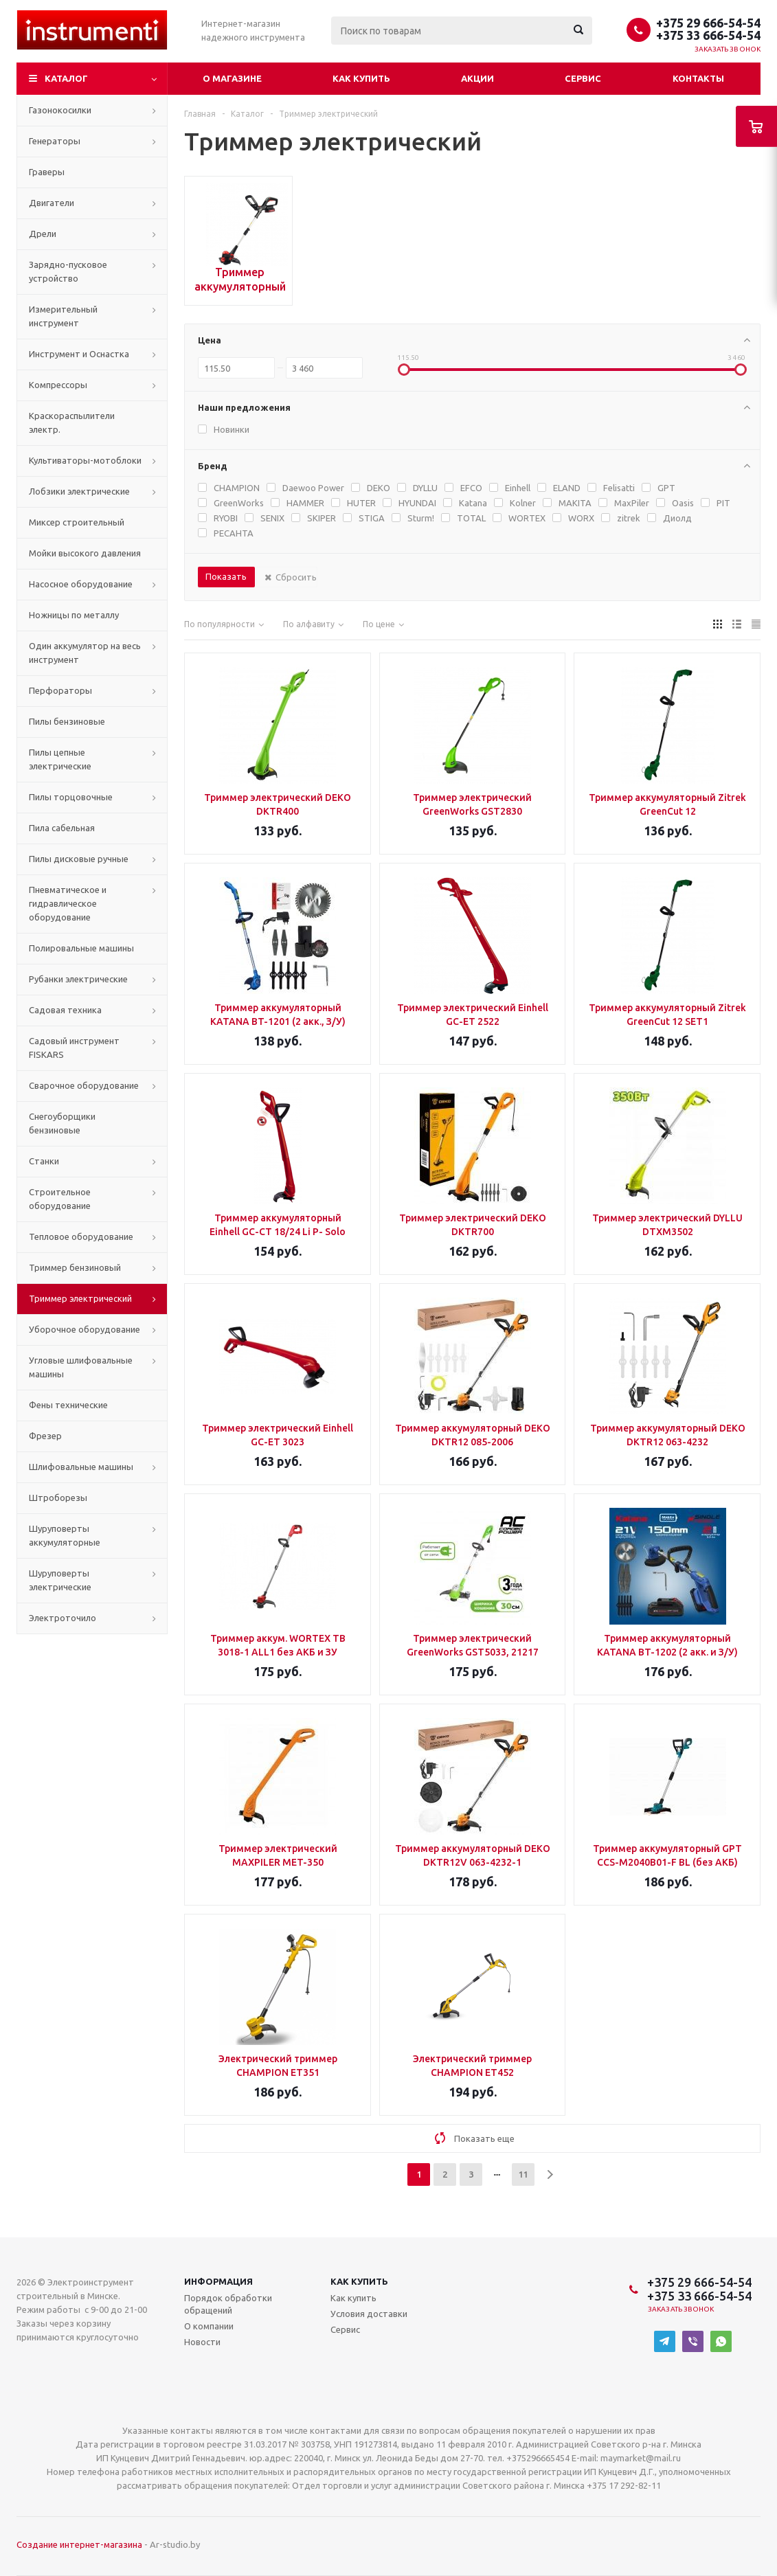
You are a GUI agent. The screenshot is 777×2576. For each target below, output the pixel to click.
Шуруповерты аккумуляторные (64, 1535)
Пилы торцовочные (71, 797)
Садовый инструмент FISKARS (74, 1047)
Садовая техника (65, 1010)
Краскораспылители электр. (72, 422)
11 (523, 2174)
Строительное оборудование (60, 1198)
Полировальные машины (81, 948)
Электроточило (62, 1618)
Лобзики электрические (79, 491)
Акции (477, 78)
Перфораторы (60, 690)
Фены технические (68, 1405)
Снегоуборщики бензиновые (62, 1123)
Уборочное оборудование (84, 1329)
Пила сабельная (62, 828)
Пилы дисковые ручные (78, 858)
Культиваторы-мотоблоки (85, 460)
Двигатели (51, 202)
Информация (218, 2281)
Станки (44, 1161)
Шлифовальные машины (81, 1466)
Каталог (66, 78)
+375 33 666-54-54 (708, 35)
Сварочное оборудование (84, 1085)
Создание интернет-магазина (79, 2544)
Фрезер (45, 1435)
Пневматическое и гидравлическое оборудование (67, 903)
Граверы (47, 172)
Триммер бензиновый (75, 1267)
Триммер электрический (80, 1298)
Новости (202, 2342)
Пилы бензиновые (67, 721)
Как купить (361, 78)
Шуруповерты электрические (60, 1580)
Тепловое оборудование (81, 1236)
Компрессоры (58, 384)
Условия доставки (368, 2313)
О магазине (232, 78)
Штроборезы (58, 1497)
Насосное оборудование (81, 584)
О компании (209, 2326)
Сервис (583, 78)
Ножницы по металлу (74, 615)
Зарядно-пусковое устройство (68, 271)
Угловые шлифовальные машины (81, 1367)
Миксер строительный (76, 522)
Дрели (42, 233)
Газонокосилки (60, 110)
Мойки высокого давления (85, 553)
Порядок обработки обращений (228, 2304)
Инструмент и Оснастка (79, 354)
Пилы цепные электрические (60, 759)
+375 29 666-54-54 (708, 22)
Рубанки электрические (78, 979)
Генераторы (54, 141)
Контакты (698, 78)
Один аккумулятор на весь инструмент (85, 652)
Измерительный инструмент (63, 316)
